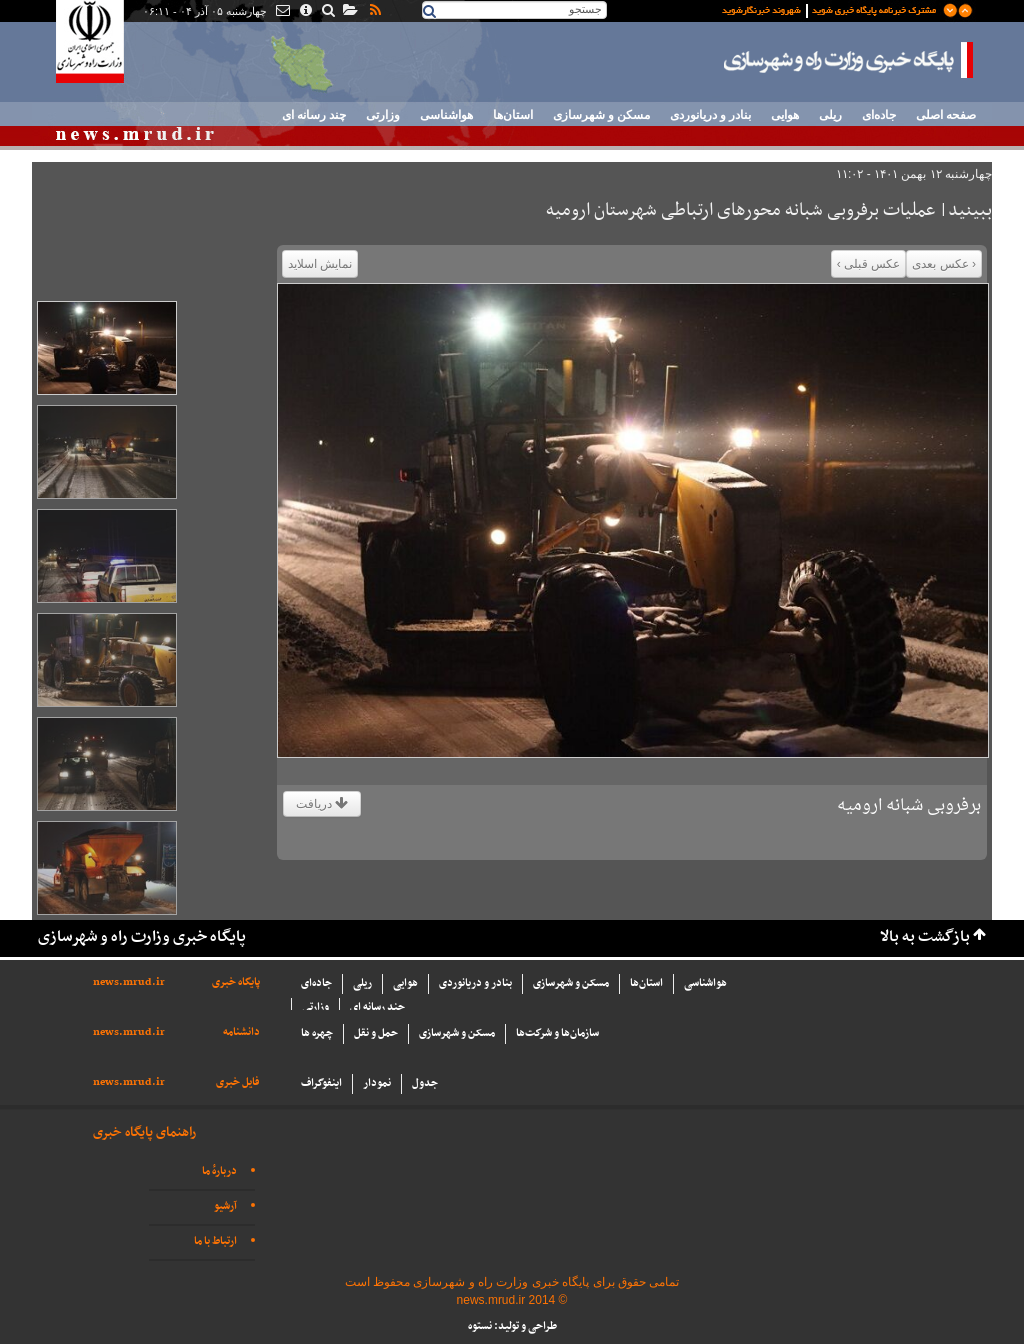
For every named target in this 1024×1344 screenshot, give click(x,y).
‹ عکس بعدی (944, 264)
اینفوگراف (321, 1083)
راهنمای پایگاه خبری (144, 1132)
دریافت (322, 804)
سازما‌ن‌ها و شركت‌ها (557, 1033)
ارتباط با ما (215, 1241)
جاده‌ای (879, 115)
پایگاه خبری (236, 982)
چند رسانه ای (314, 115)
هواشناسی (446, 115)
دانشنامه (241, 1032)
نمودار (377, 1083)
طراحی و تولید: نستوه (512, 1326)
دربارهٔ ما (219, 1171)
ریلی (830, 115)
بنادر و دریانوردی (710, 115)
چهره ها (317, 1033)
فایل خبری (238, 1082)
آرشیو (225, 1206)
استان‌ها (513, 115)
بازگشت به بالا (925, 937)
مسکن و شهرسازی (601, 115)
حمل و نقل (376, 1033)
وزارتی (383, 115)
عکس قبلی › (869, 264)
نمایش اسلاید (320, 264)
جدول (425, 1083)
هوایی (785, 115)
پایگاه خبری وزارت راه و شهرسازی (849, 60)
